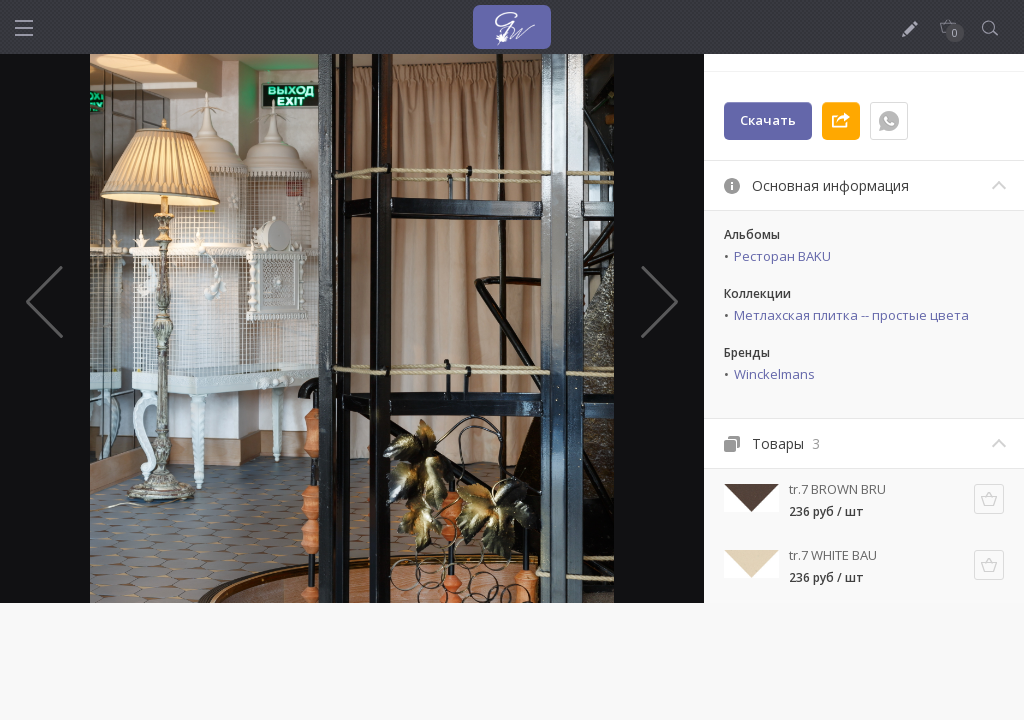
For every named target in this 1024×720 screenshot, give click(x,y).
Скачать (768, 120)
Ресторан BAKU (782, 256)
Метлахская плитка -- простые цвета (851, 315)
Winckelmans (774, 374)
